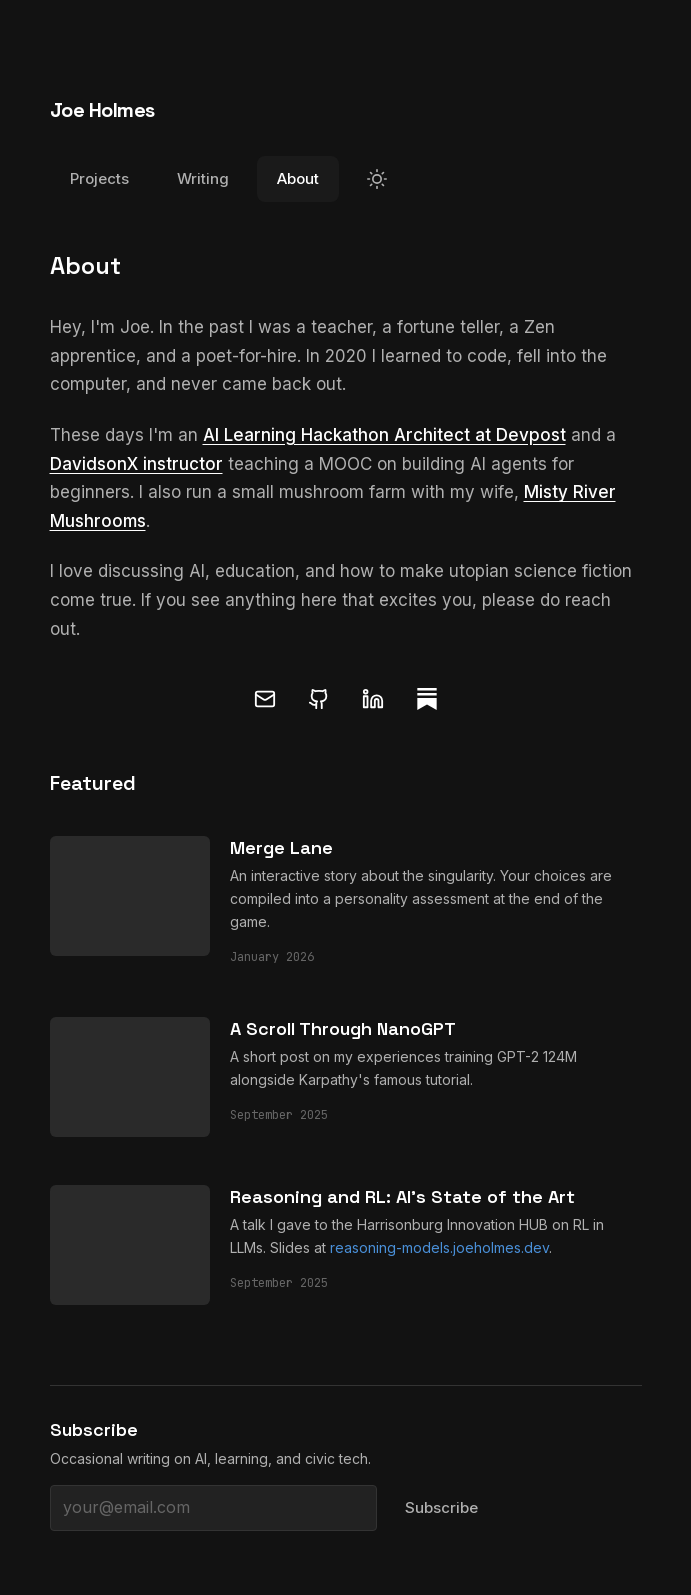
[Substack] (427, 699)
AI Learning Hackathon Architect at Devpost (384, 435)
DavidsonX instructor (136, 464)
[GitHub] (319, 699)
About (298, 178)
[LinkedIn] (373, 699)
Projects (99, 178)
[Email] (265, 699)
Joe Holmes (102, 110)
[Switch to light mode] (377, 179)
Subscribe (441, 1507)
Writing (203, 178)
